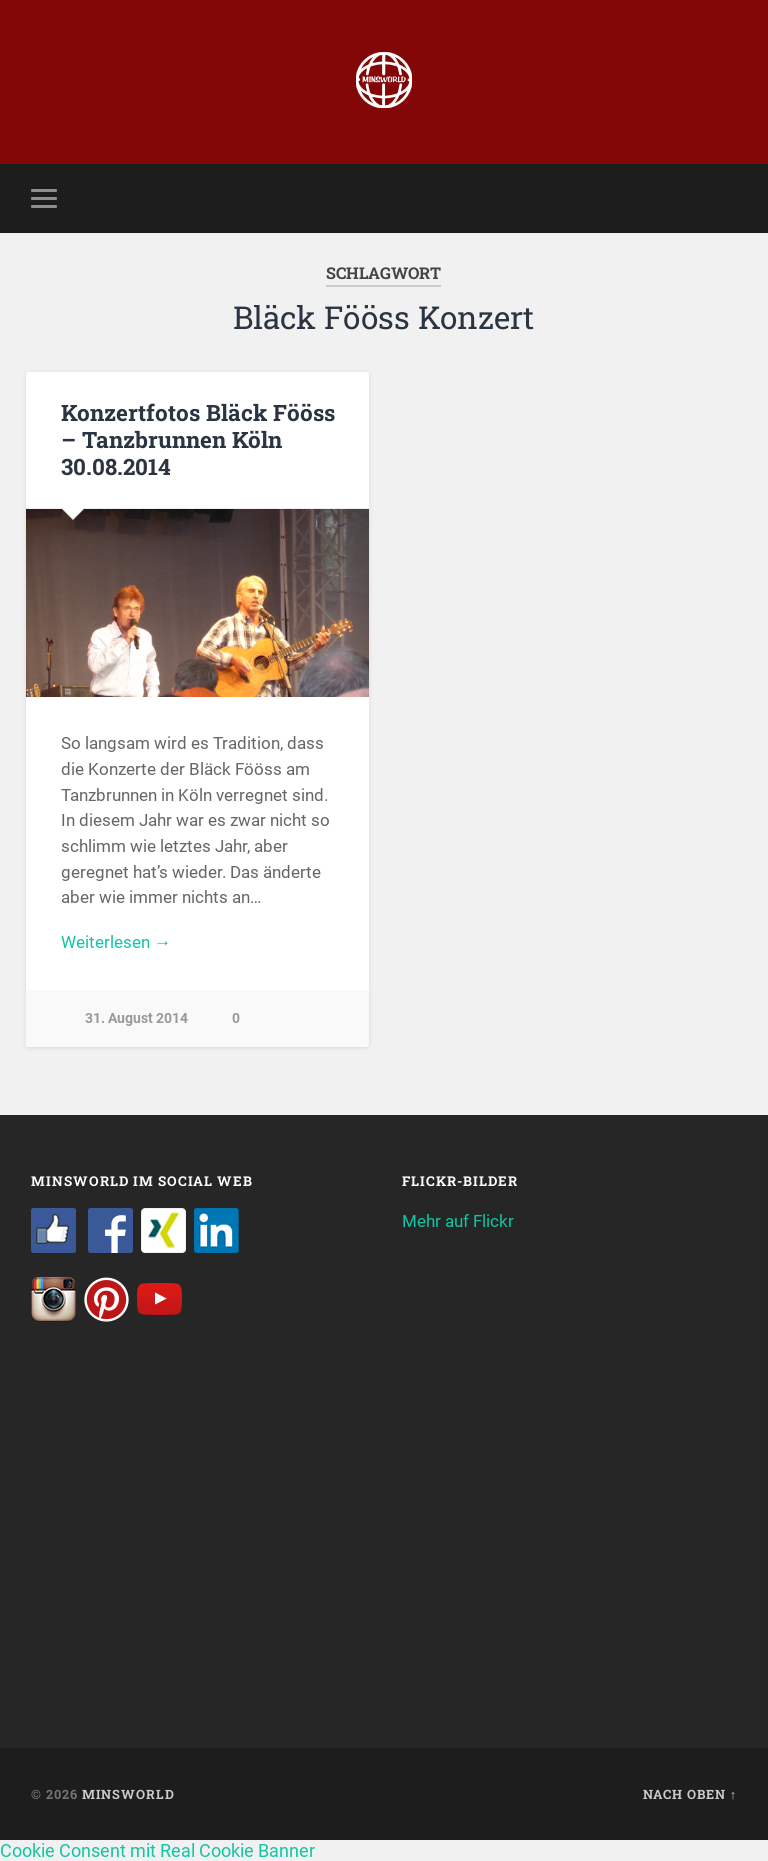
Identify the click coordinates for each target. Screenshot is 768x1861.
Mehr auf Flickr (458, 1221)
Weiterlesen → (116, 942)
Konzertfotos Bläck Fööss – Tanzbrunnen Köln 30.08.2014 (198, 439)
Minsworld (128, 1794)
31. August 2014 (136, 1018)
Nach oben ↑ (690, 1794)
